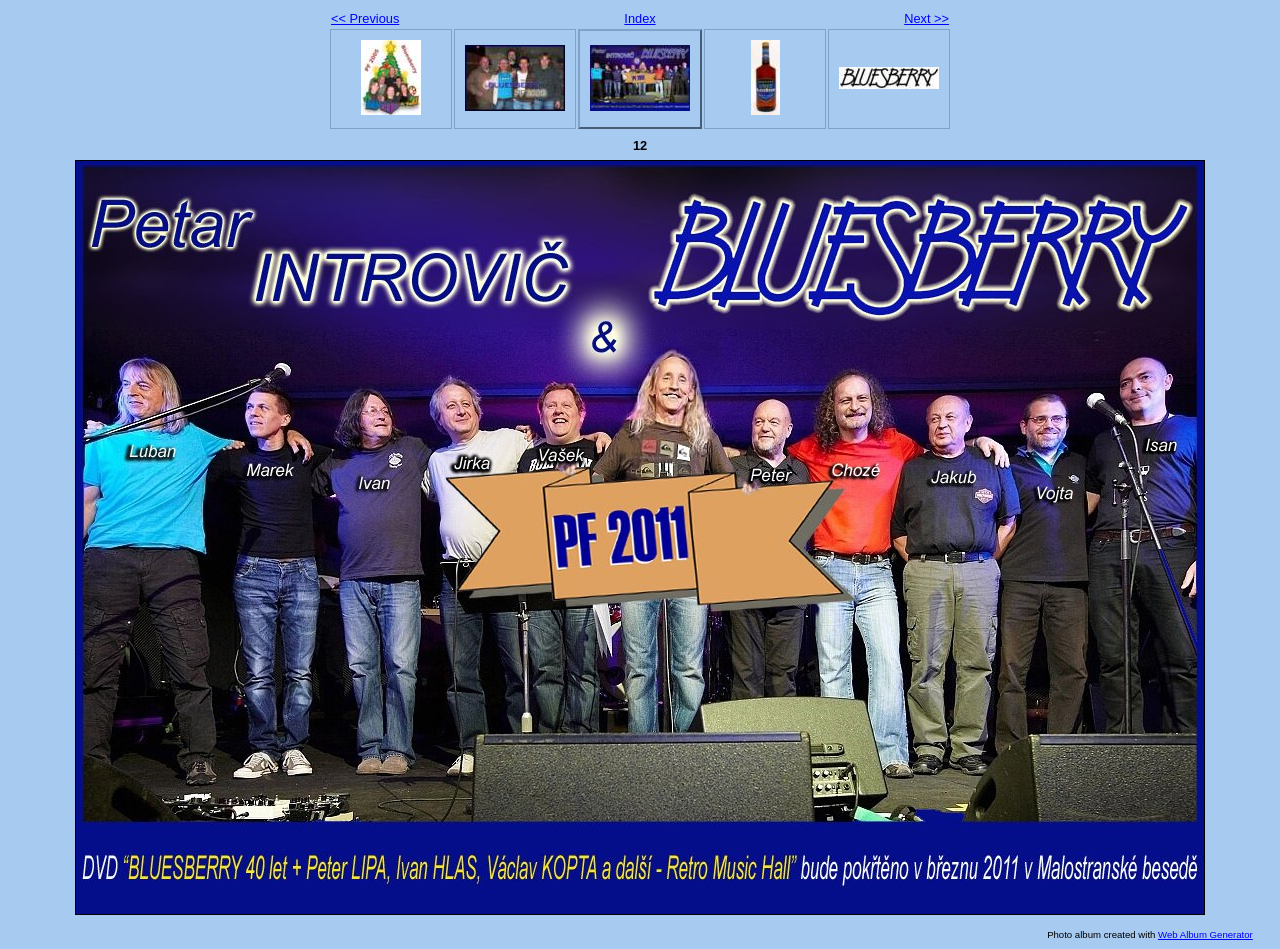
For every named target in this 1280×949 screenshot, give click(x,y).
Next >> (926, 18)
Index (639, 18)
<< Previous (365, 18)
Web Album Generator (1205, 934)
